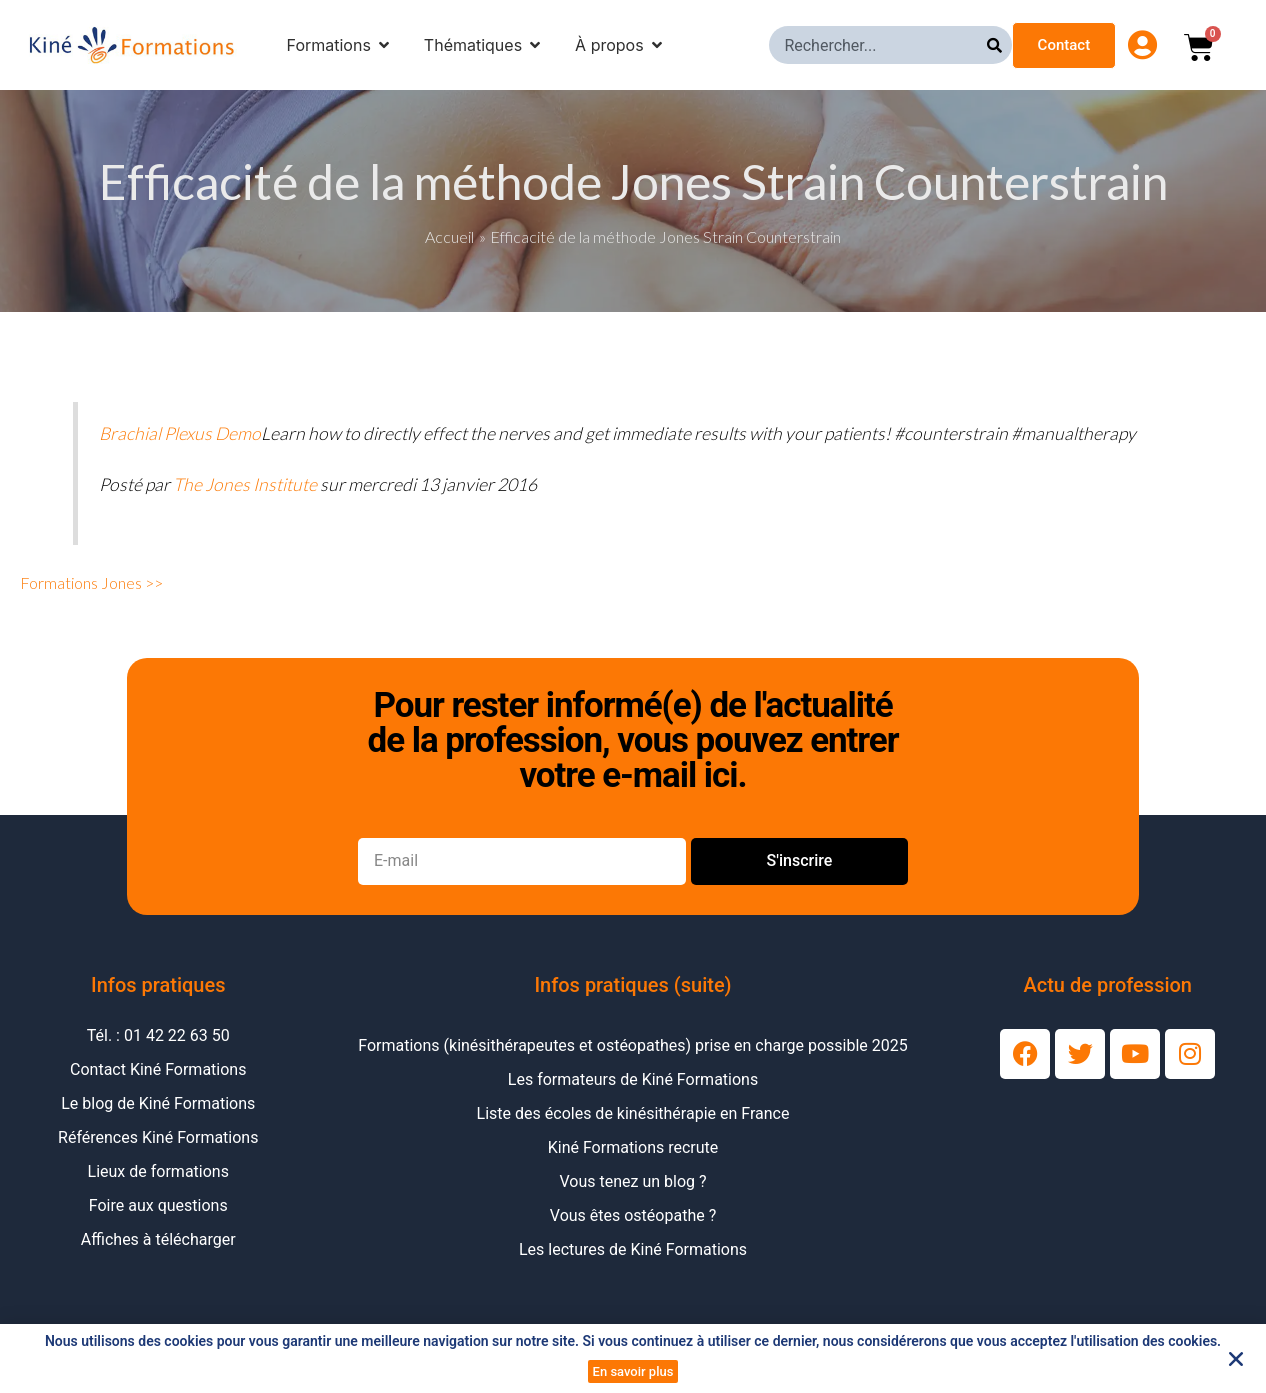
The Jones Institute (245, 484)
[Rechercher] (999, 45)
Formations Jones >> (91, 582)
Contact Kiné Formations (158, 1069)
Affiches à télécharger (158, 1239)
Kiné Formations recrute (633, 1147)
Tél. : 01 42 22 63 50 (158, 1035)
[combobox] (878, 45)
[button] (1236, 1359)
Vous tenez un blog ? (632, 1181)
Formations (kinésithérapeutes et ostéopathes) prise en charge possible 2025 (632, 1045)
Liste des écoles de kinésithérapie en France (633, 1113)
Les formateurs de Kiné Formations (633, 1079)
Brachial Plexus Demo (180, 433)
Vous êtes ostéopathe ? (633, 1215)
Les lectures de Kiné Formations (633, 1249)
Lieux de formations (158, 1171)
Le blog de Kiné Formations (158, 1103)
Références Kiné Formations (158, 1137)
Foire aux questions (158, 1205)
